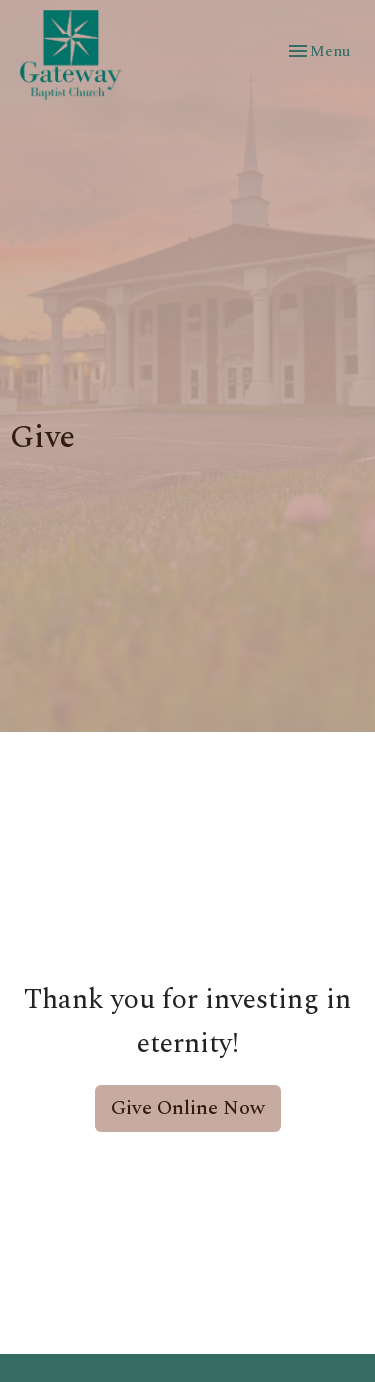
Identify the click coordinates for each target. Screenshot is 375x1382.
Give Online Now (188, 1108)
